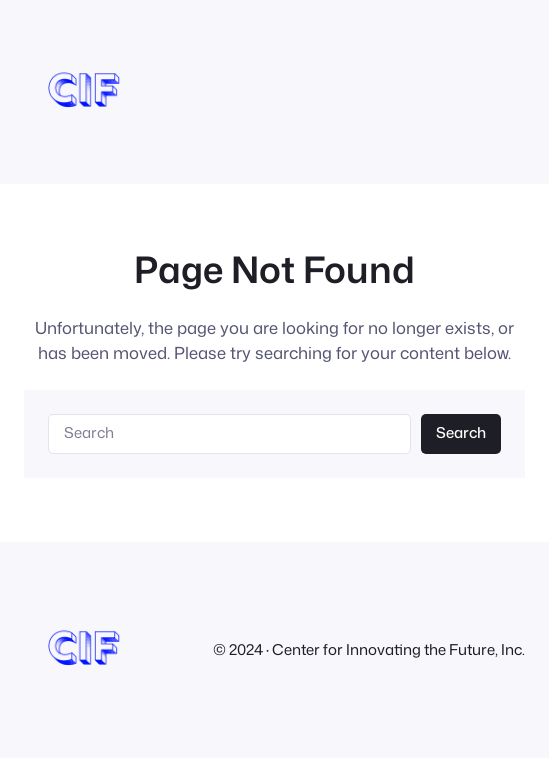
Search (461, 432)
